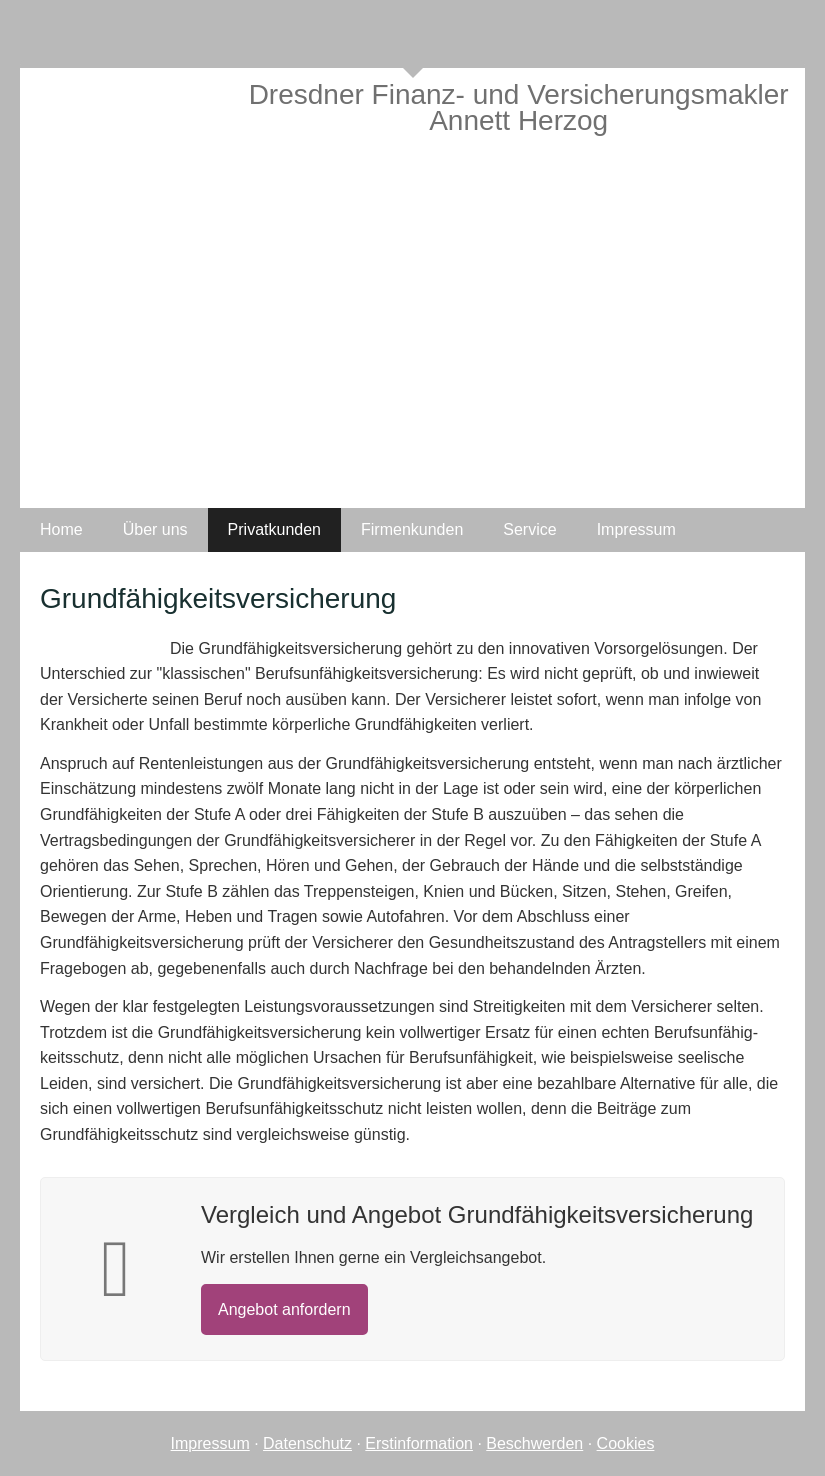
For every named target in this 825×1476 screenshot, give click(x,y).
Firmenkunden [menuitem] (412, 529)
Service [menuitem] (529, 529)
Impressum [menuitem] (636, 529)
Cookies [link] (626, 1443)
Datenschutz (307, 1443)
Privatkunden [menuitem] (274, 529)
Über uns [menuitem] (155, 529)
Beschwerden (534, 1443)
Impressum (210, 1443)
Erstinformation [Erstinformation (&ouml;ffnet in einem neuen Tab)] (419, 1443)
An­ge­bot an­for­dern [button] (284, 1309)
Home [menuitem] (61, 529)
